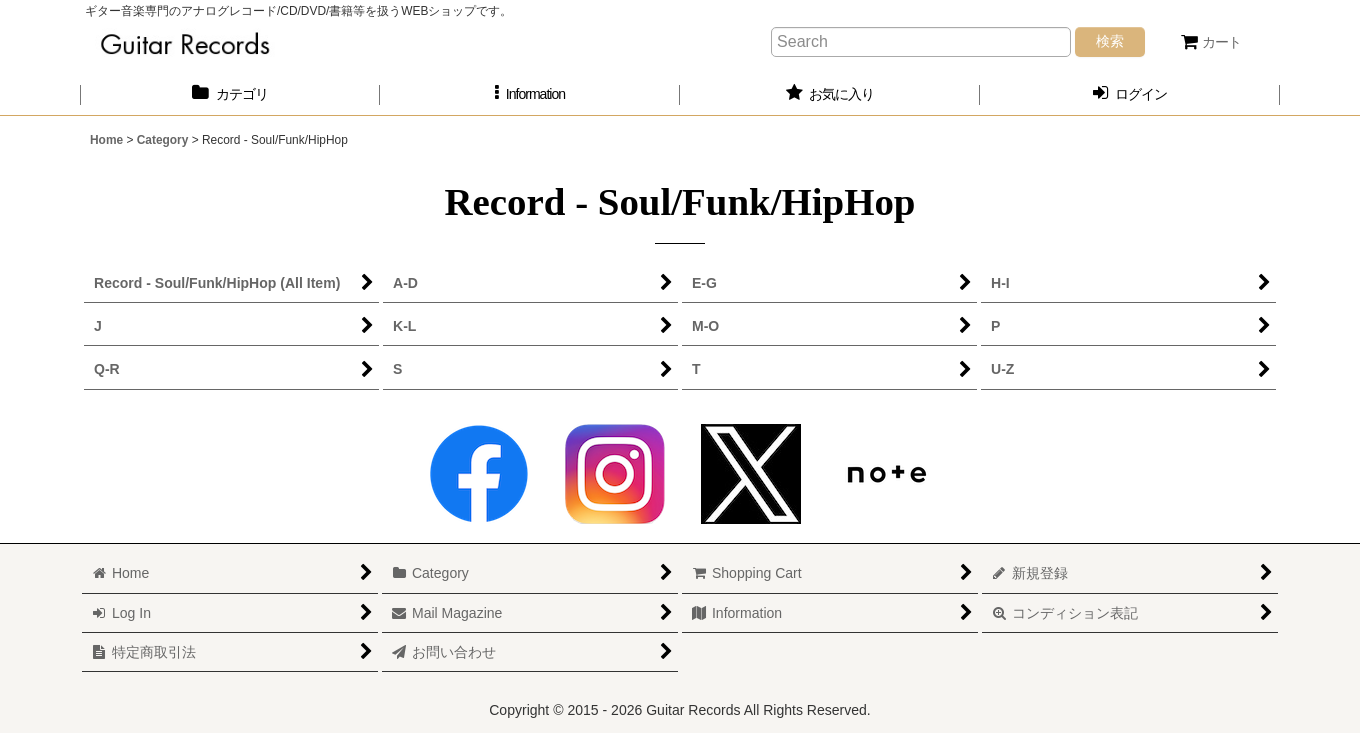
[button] (530, 94)
